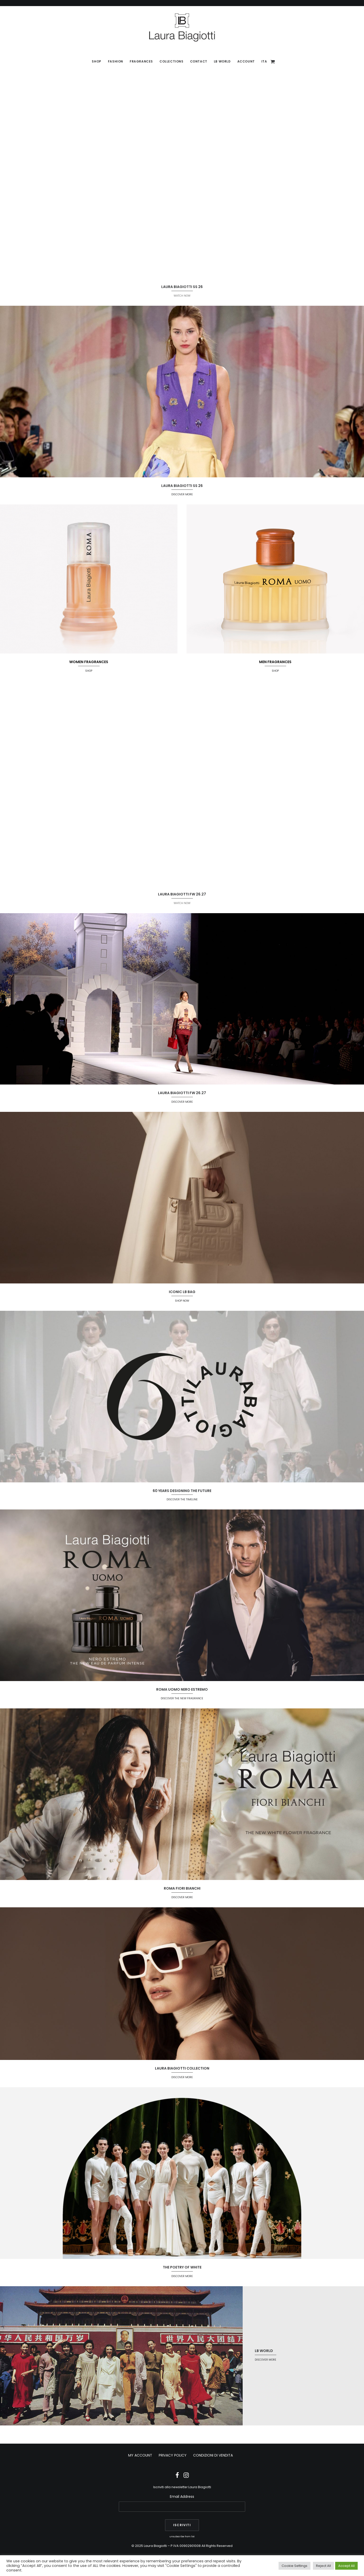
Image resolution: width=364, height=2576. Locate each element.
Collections (172, 61)
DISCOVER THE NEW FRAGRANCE (182, 1698)
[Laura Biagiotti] (182, 27)
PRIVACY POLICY (173, 2455)
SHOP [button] (96, 61)
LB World (222, 61)
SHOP (88, 671)
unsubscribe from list (182, 2536)
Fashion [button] (115, 61)
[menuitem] (96, 61)
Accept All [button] (346, 2565)
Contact (198, 61)
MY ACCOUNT (140, 2455)
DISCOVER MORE (182, 494)
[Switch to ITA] (262, 61)
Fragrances (141, 61)
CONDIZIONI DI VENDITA (213, 2455)
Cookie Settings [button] (294, 2565)
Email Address (182, 2496)
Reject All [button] (323, 2565)
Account (246, 61)
